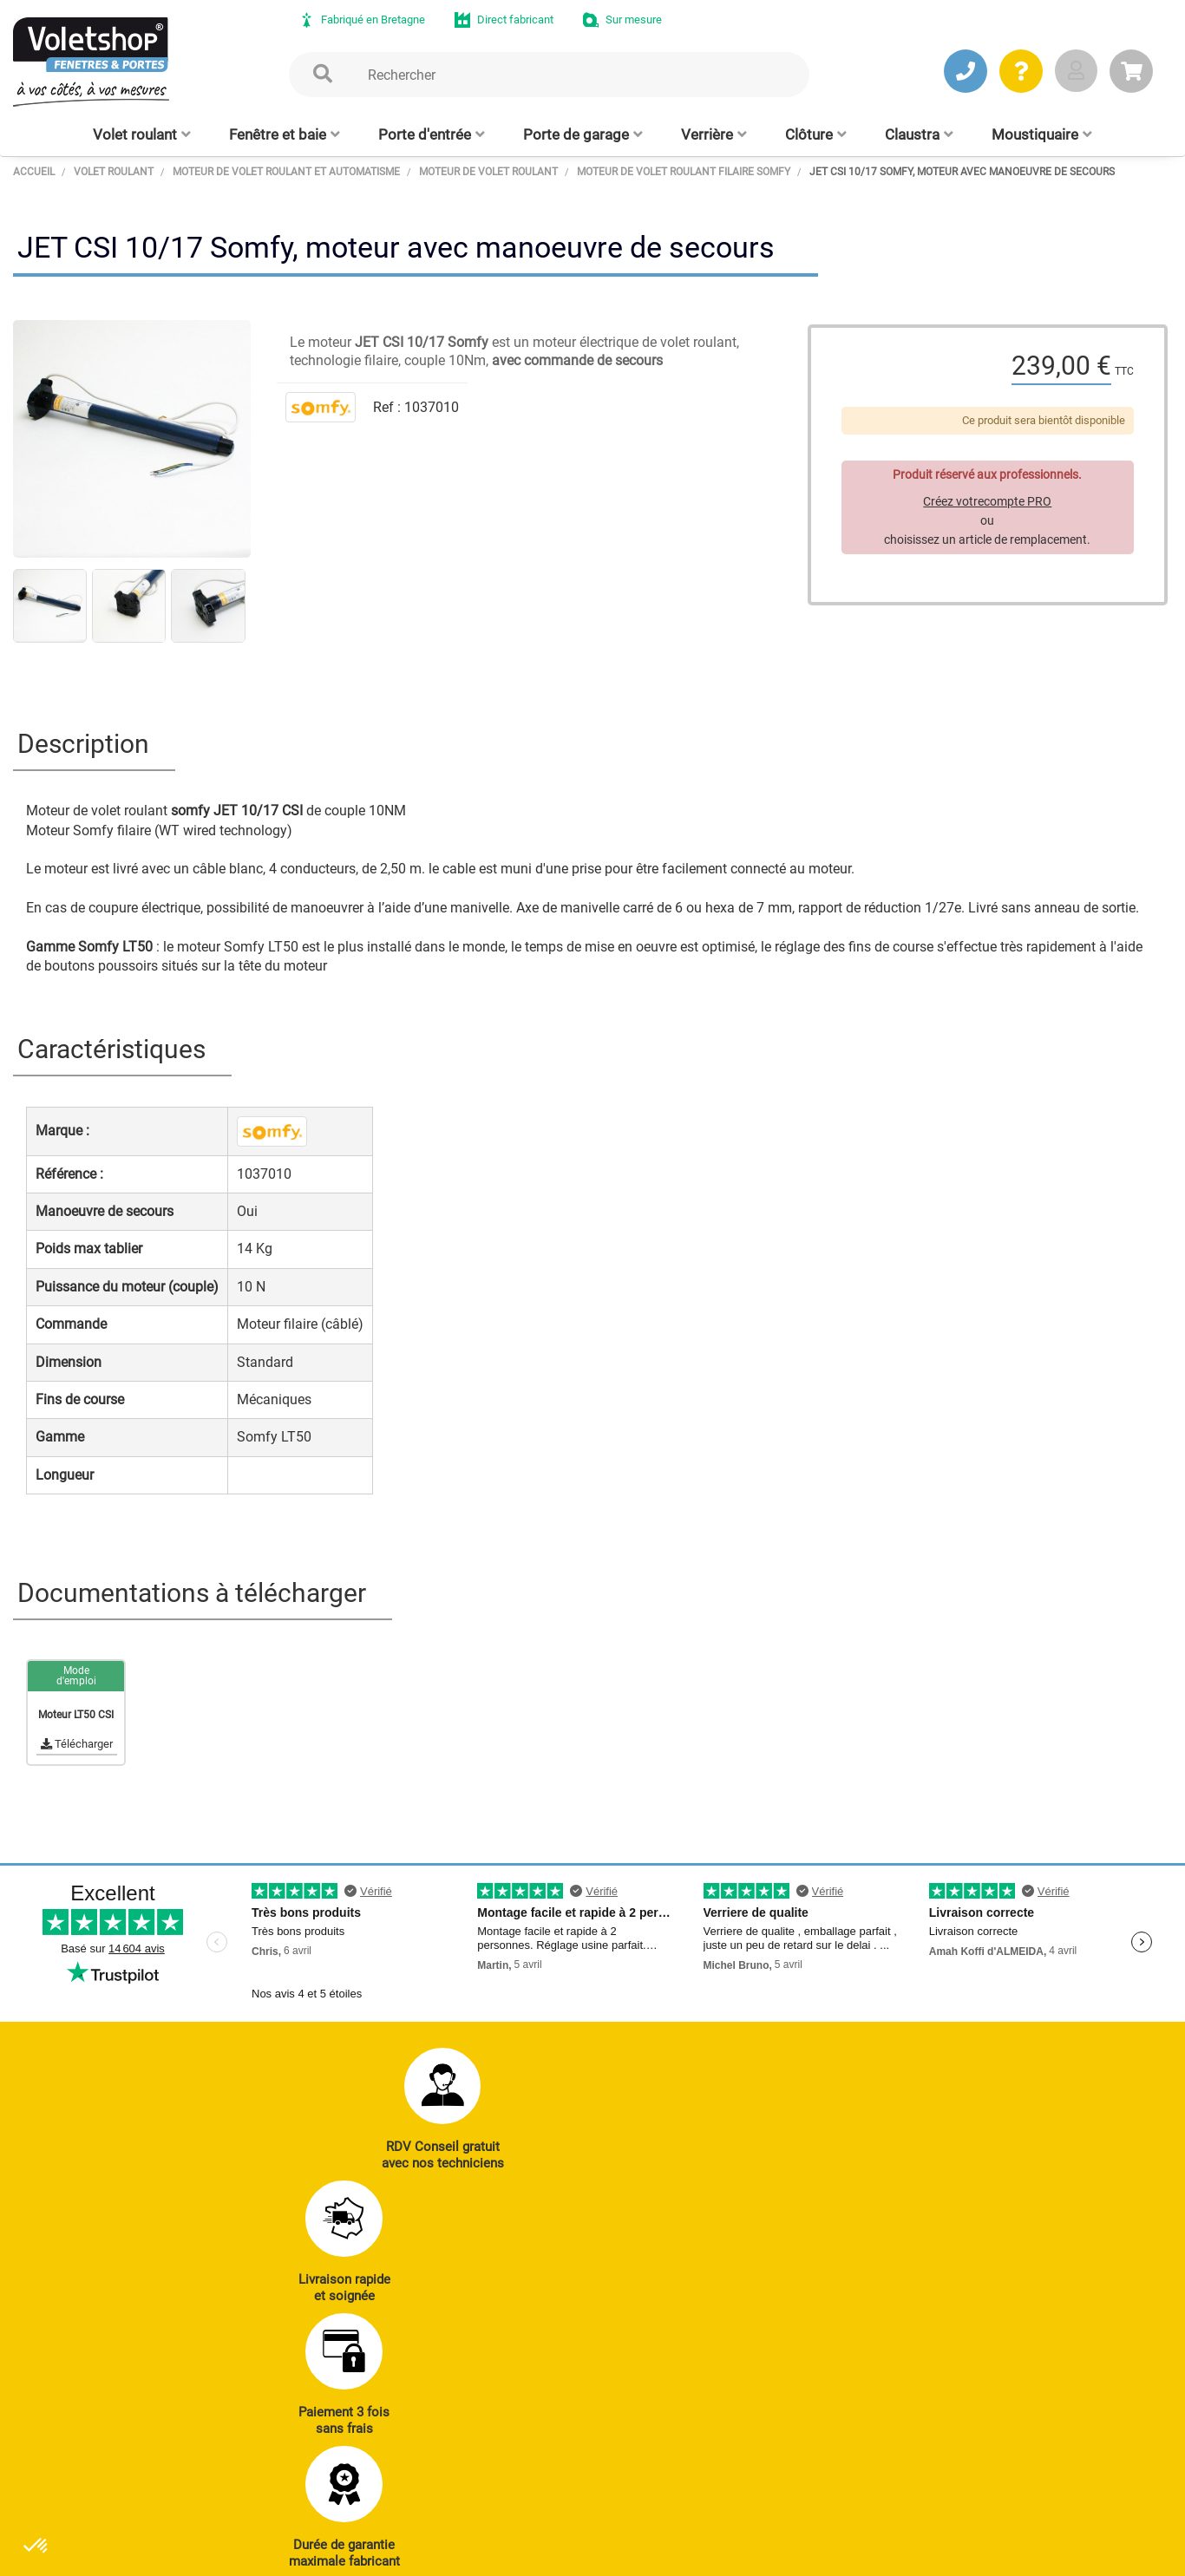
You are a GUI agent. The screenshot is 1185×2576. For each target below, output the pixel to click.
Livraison (867, 2492)
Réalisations (875, 2373)
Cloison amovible (667, 2468)
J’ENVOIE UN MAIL (273, 2447)
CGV (297, 2554)
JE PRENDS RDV (105, 2447)
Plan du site (472, 2554)
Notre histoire (1035, 2325)
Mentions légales (375, 2554)
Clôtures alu (489, 2468)
